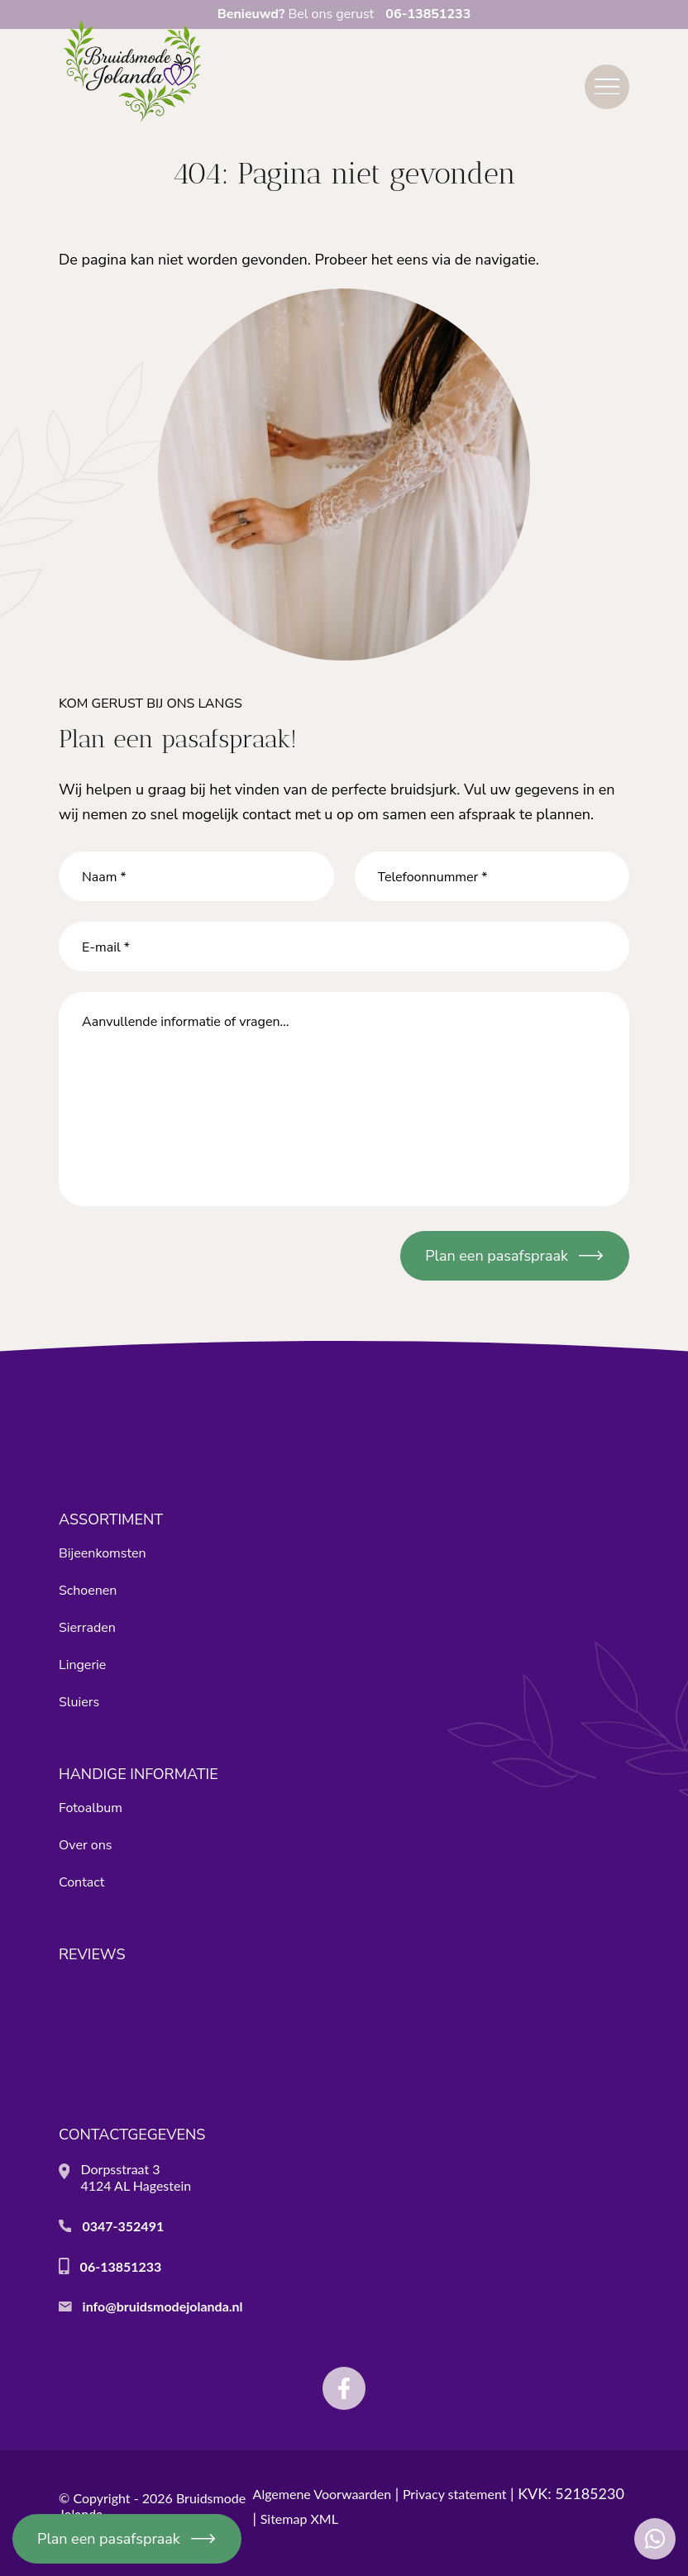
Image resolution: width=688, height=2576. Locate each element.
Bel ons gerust (344, 14)
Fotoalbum (90, 1808)
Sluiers (79, 1702)
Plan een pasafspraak (108, 2539)
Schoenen (88, 1590)
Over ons (85, 1845)
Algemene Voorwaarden (322, 2494)
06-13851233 (121, 2266)
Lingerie (82, 1665)
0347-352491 (123, 2226)
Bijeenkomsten (102, 1553)
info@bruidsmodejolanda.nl (163, 2306)
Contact (81, 1882)
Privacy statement (455, 2494)
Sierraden (87, 1628)
